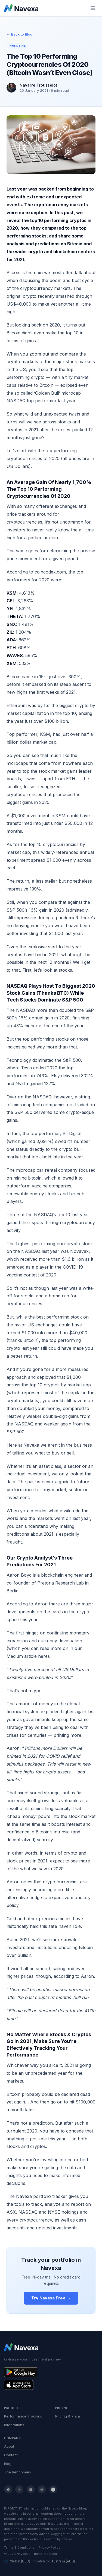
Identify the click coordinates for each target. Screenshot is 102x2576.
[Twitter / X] (19, 2489)
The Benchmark (17, 2472)
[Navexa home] (21, 8)
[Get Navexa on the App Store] (51, 2385)
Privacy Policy (49, 2547)
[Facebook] (8, 2489)
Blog (7, 2463)
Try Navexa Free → (51, 2298)
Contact (11, 2455)
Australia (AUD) (63, 2561)
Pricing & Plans (68, 2416)
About (9, 2446)
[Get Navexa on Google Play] (51, 2372)
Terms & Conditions (19, 2547)
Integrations (14, 2425)
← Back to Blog (19, 34)
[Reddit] (42, 2489)
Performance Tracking (23, 2416)
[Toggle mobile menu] (93, 8)
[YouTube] (53, 2489)
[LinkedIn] (31, 2489)
